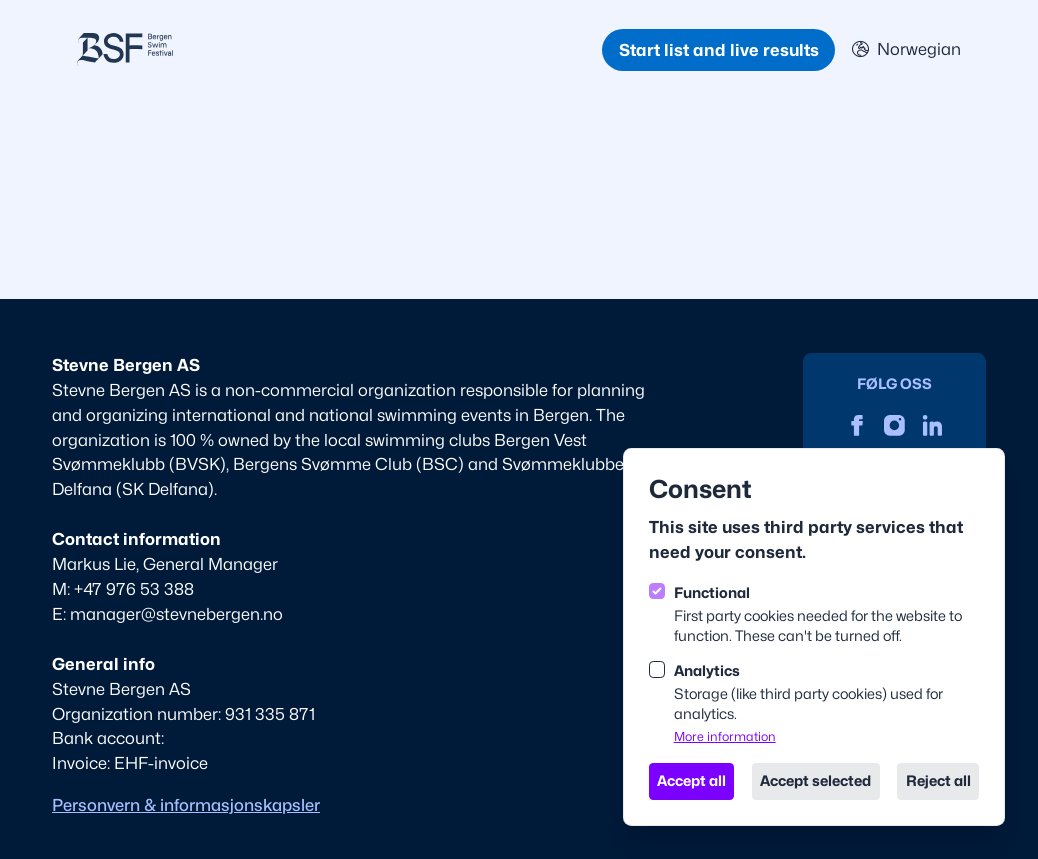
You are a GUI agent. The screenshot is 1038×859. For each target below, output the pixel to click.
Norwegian (906, 49)
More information (725, 736)
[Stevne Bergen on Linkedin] (932, 425)
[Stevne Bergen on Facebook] (857, 425)
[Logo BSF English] (339, 49)
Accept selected (815, 780)
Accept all (691, 780)
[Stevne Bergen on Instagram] (894, 425)
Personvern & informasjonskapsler (186, 805)
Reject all (938, 780)
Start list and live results (719, 50)
